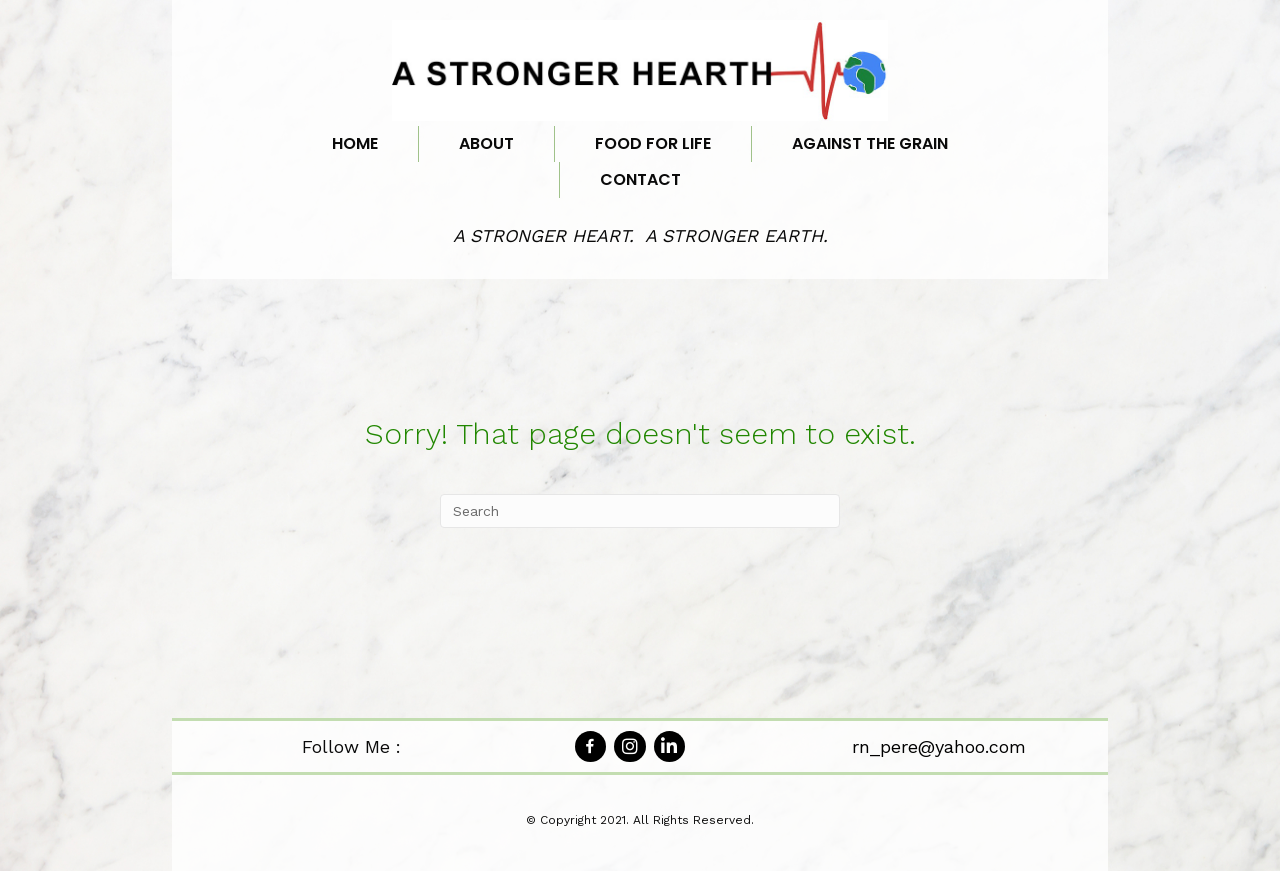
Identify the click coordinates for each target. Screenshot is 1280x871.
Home (355, 143)
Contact (640, 179)
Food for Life (653, 143)
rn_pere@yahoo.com (939, 746)
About (486, 143)
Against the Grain (870, 143)
